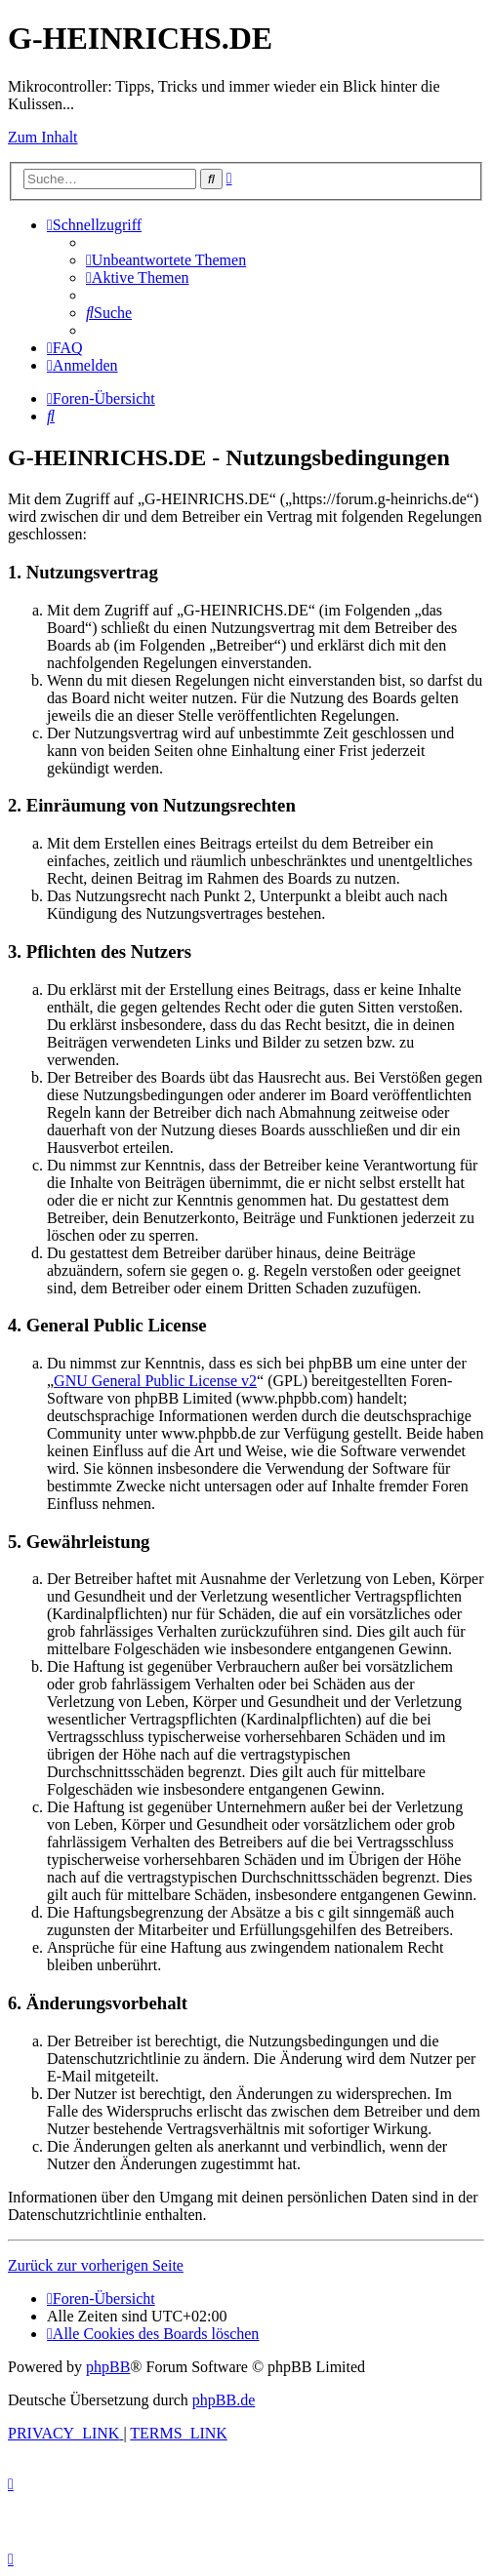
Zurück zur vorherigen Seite (96, 2265)
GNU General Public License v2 (155, 1380)
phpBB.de (223, 2400)
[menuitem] (166, 260)
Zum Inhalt (43, 137)
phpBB (108, 2366)
